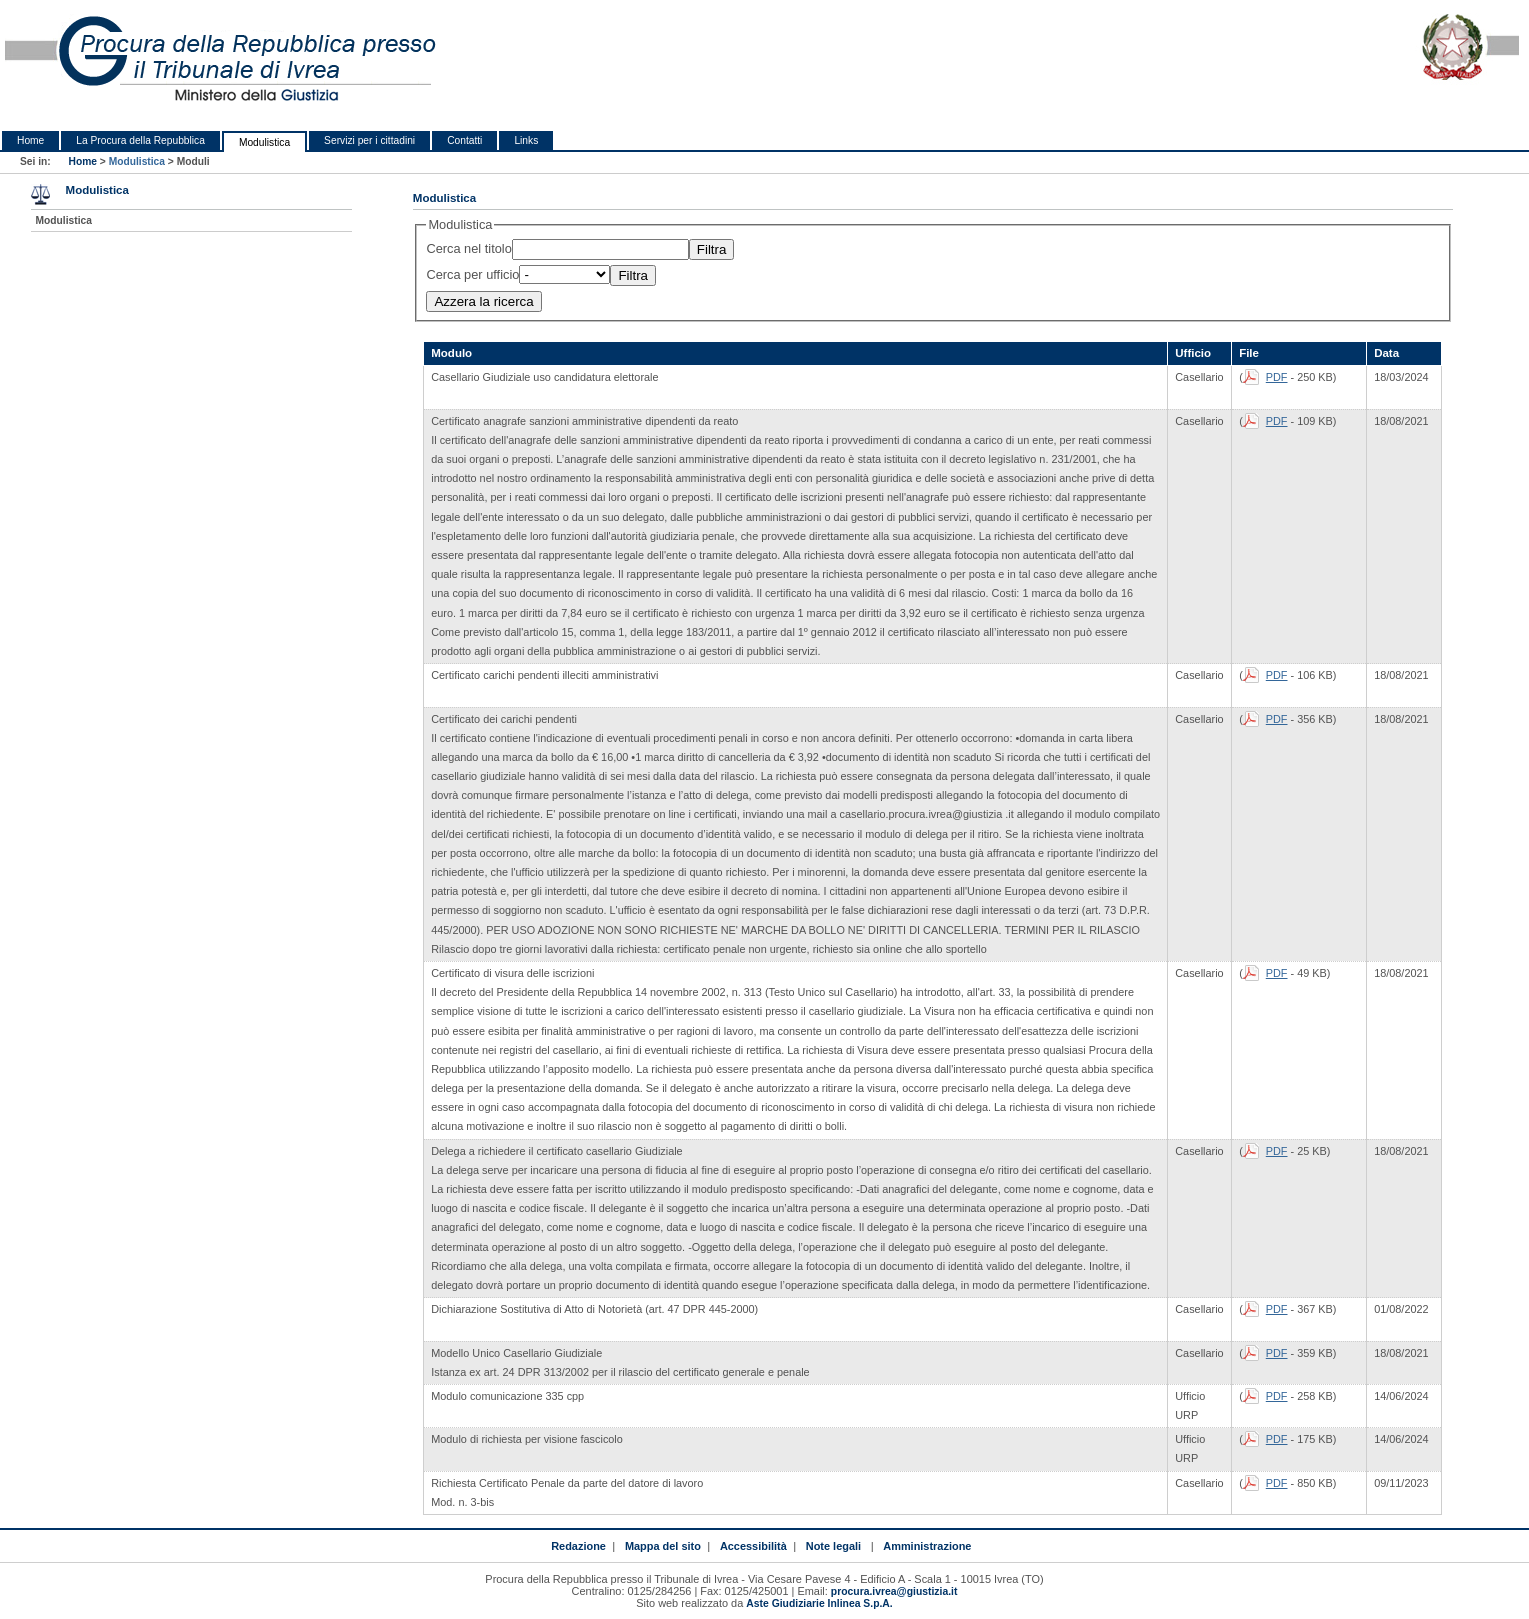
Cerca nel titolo (468, 248)
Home (30, 140)
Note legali (833, 1546)
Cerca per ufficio (472, 274)
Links (526, 140)
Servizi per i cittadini (369, 140)
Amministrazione (927, 1546)
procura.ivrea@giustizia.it (894, 1591)
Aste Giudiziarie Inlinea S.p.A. (819, 1603)
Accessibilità (753, 1546)
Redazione (578, 1546)
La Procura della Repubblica (140, 140)
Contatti (464, 140)
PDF (1277, 377)
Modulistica (264, 142)
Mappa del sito (663, 1546)
